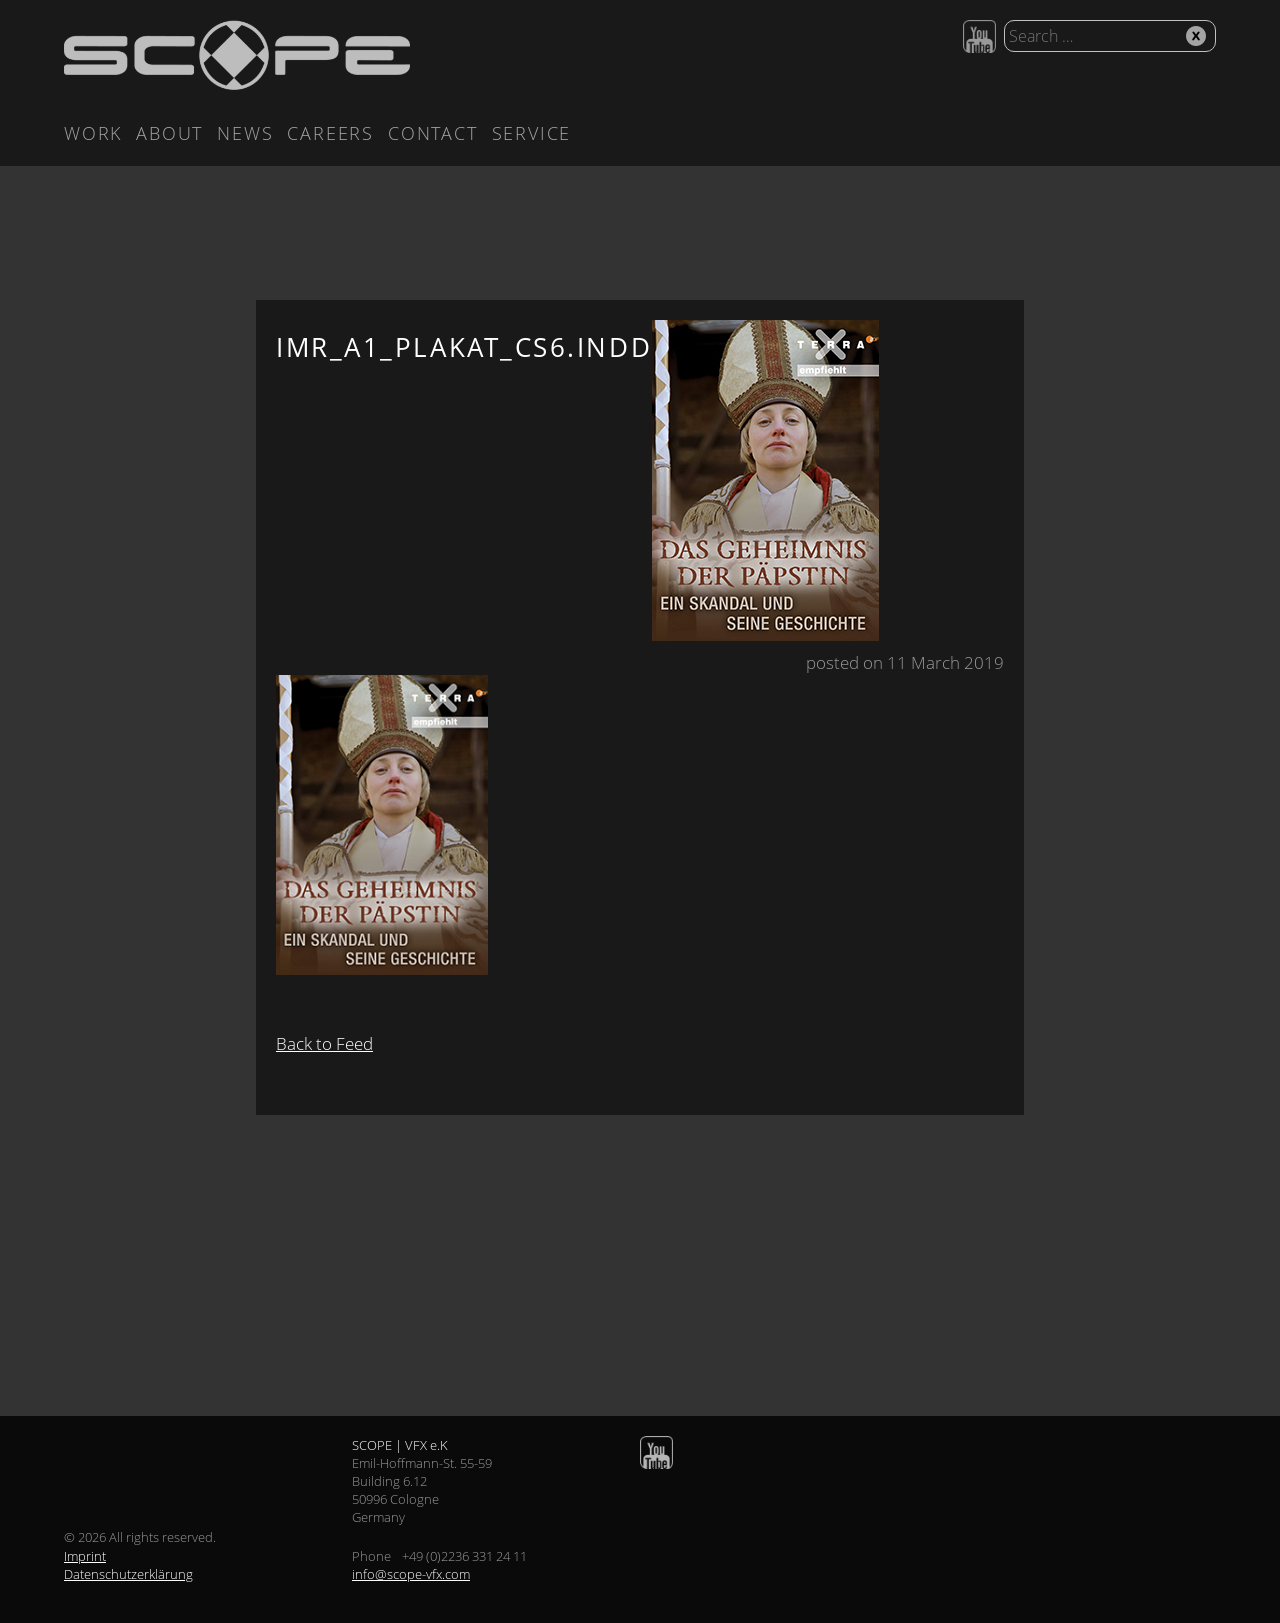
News (245, 133)
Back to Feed (324, 1043)
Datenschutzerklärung (128, 1574)
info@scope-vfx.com (411, 1574)
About (169, 133)
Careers (330, 133)
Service (532, 133)
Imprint (85, 1556)
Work (93, 133)
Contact (433, 133)
